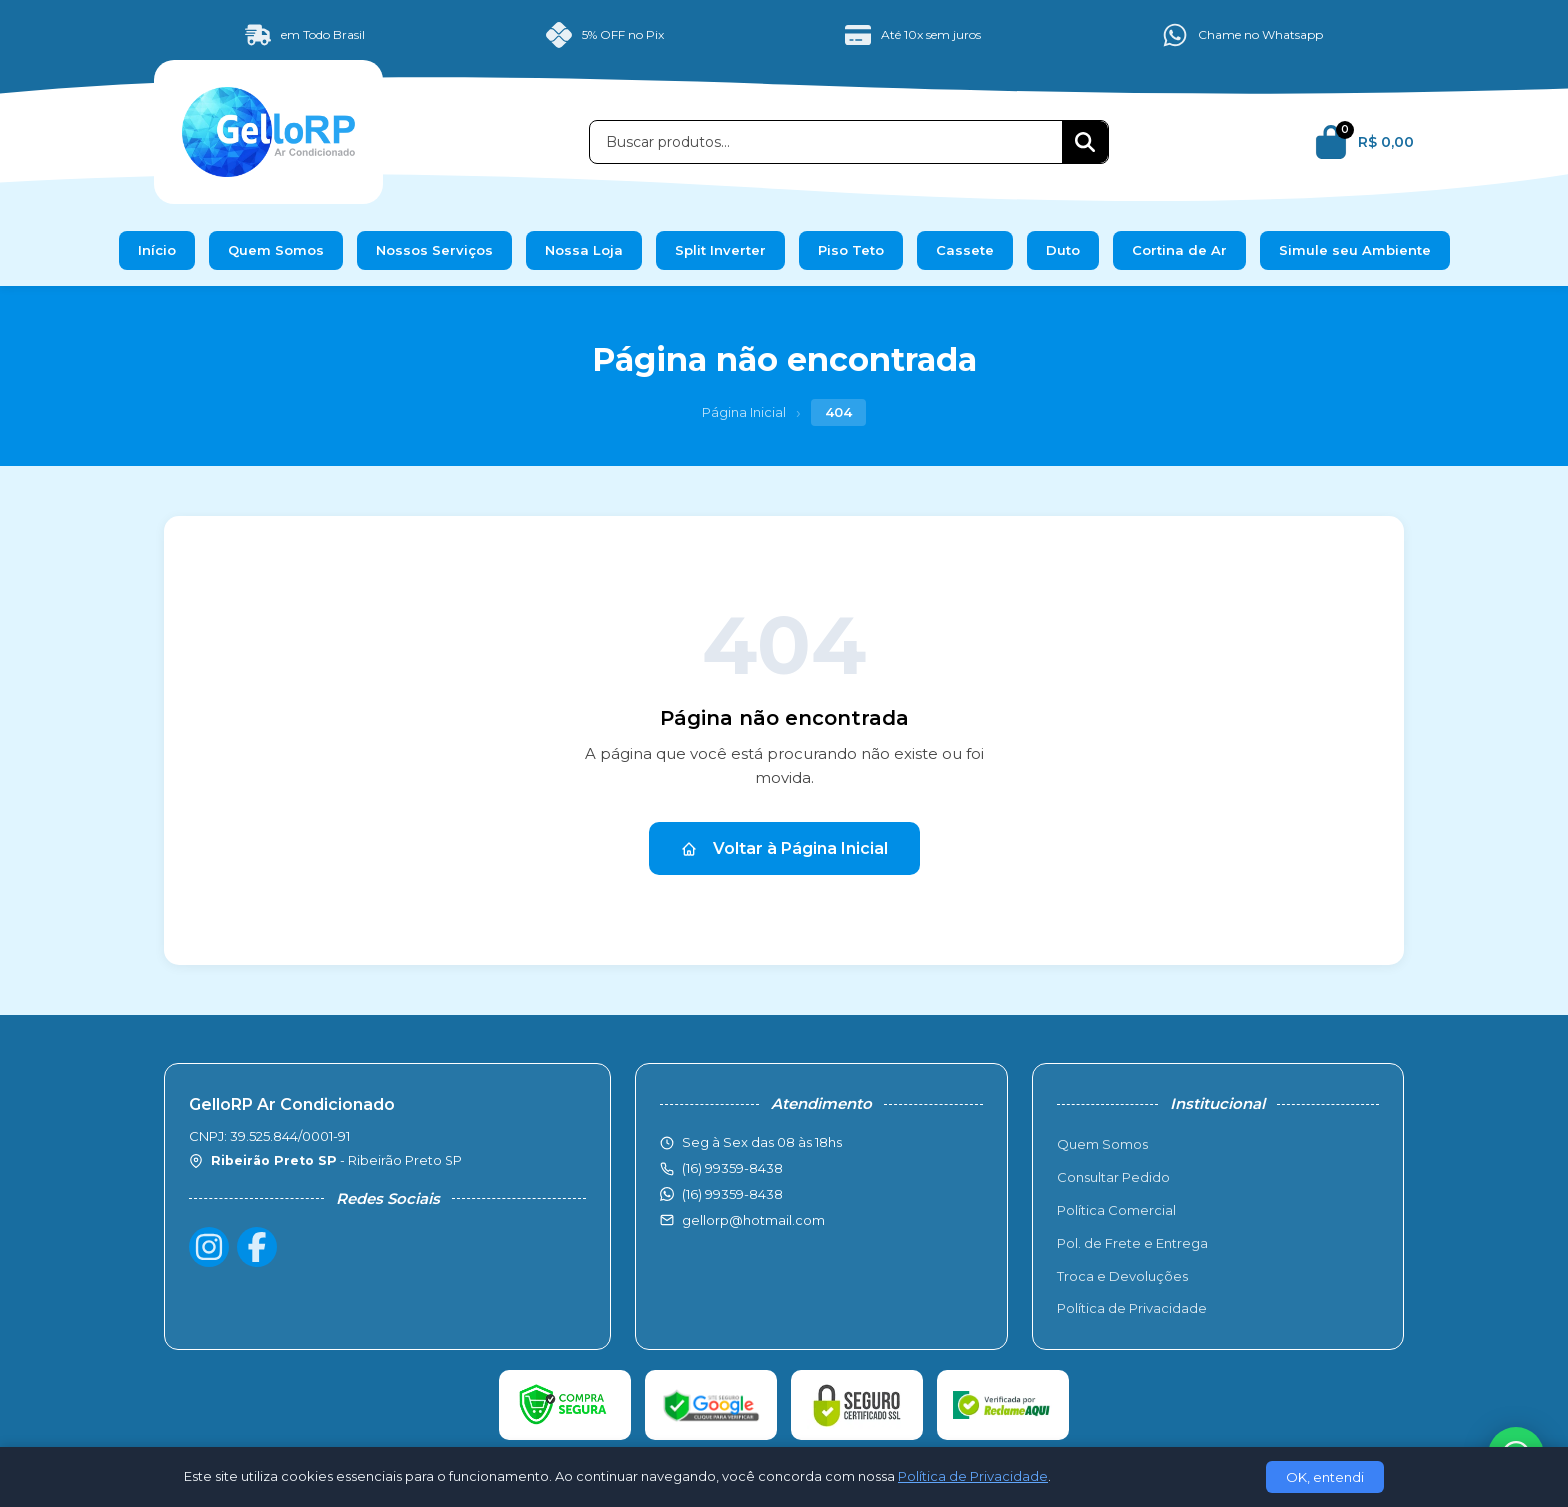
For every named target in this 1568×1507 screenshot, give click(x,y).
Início (157, 250)
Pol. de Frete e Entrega (1132, 1243)
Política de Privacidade (1132, 1308)
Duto (1063, 250)
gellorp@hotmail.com (753, 1220)
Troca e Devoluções (1122, 1276)
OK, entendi (1325, 1477)
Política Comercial (1116, 1210)
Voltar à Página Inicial (784, 848)
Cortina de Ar (1179, 250)
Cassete (965, 250)
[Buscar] (1085, 142)
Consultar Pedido (1113, 1177)
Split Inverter (720, 250)
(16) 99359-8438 (732, 1194)
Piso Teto (851, 250)
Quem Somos (276, 250)
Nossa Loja (584, 250)
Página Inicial (744, 412)
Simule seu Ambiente (1355, 250)
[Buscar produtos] (826, 142)
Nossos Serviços (434, 250)
